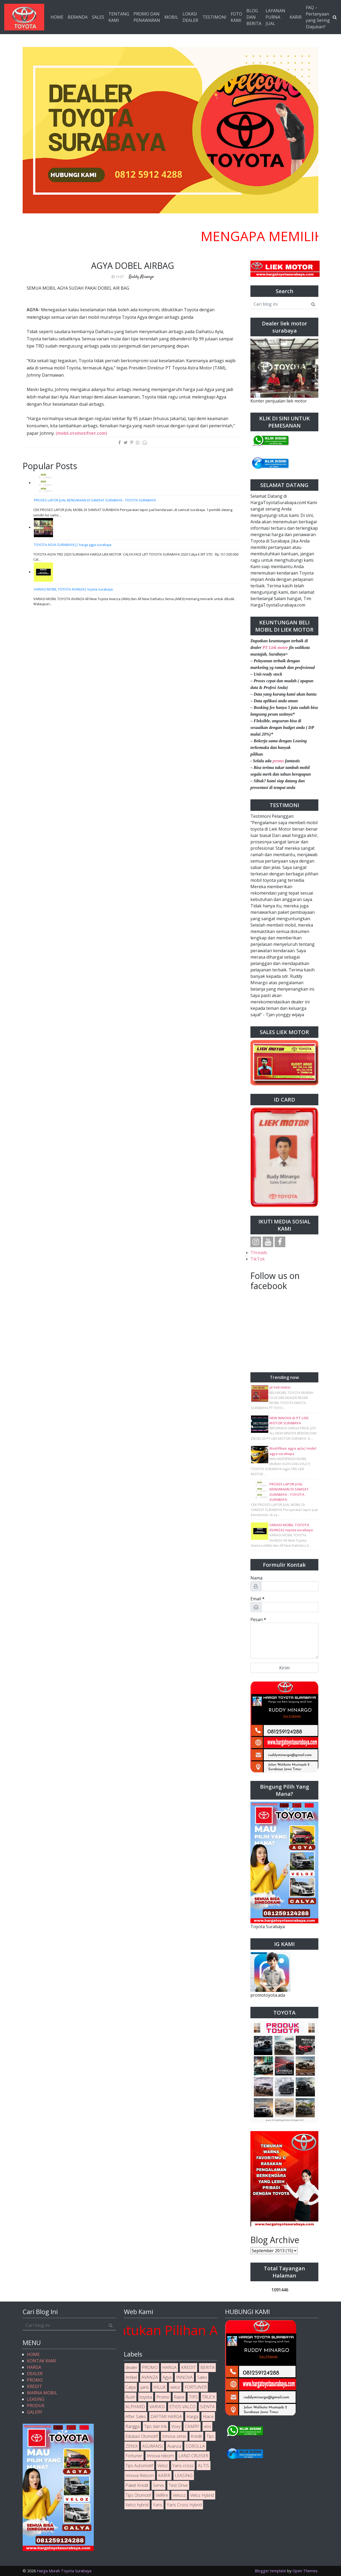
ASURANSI (152, 2446)
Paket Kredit (136, 2485)
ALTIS (203, 2466)
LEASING (35, 2399)
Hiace (208, 2416)
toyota (146, 2397)
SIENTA (207, 2407)
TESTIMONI (214, 17)
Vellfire (162, 2495)
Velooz (179, 2495)
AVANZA (149, 2377)
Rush (130, 2397)
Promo (162, 2397)
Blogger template (270, 2570)
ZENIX (131, 2446)
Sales (202, 2377)
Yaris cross (182, 2466)
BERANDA (78, 17)
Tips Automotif (139, 2466)
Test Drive (178, 2485)
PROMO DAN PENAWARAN (146, 17)
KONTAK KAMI (41, 2361)
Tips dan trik (155, 2426)
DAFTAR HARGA (166, 2416)
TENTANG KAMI (118, 17)
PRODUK (35, 2405)
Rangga (132, 2426)
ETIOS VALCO (182, 2407)
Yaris (157, 2505)
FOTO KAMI (236, 17)
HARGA (34, 2367)
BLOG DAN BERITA (253, 17)
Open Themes (305, 2570)
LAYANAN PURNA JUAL (275, 17)
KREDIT (34, 2386)
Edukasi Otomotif (141, 2436)
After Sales (135, 2416)
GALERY (34, 2412)
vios (207, 2426)
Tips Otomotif (138, 2495)
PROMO (35, 2380)
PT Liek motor (275, 647)
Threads (258, 1252)
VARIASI (157, 2407)
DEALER (35, 2373)
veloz (175, 2387)
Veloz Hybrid (202, 2495)
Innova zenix (174, 2436)
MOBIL (171, 17)
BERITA (207, 2367)
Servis (158, 2485)
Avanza (174, 2446)
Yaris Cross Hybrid (184, 2505)
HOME (57, 17)
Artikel (131, 2377)
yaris (144, 2387)
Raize (179, 2397)
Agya (167, 2377)
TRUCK (208, 2397)
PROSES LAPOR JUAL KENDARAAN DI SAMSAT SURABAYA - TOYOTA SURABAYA (95, 500)
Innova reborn (160, 2456)
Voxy (175, 2426)
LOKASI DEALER (190, 17)
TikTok (257, 1259)
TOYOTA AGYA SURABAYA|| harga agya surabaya (72, 544)
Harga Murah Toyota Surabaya (64, 2570)
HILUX (159, 2387)
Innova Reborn (139, 2475)
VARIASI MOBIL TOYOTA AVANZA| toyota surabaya (73, 589)
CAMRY (192, 2426)
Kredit (196, 2436)
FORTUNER (196, 2387)
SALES (98, 17)
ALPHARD (135, 2407)
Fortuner (133, 2456)
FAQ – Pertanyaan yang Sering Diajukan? (318, 17)
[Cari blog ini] (279, 304)
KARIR (296, 17)
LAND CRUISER (193, 2456)
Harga (192, 2416)
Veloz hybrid (136, 2505)
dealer (131, 2367)
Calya (130, 2387)
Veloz (162, 2466)
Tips (210, 2436)
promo (278, 761)
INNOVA (184, 2377)
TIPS (193, 2397)
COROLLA (195, 2446)
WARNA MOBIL (42, 2393)
